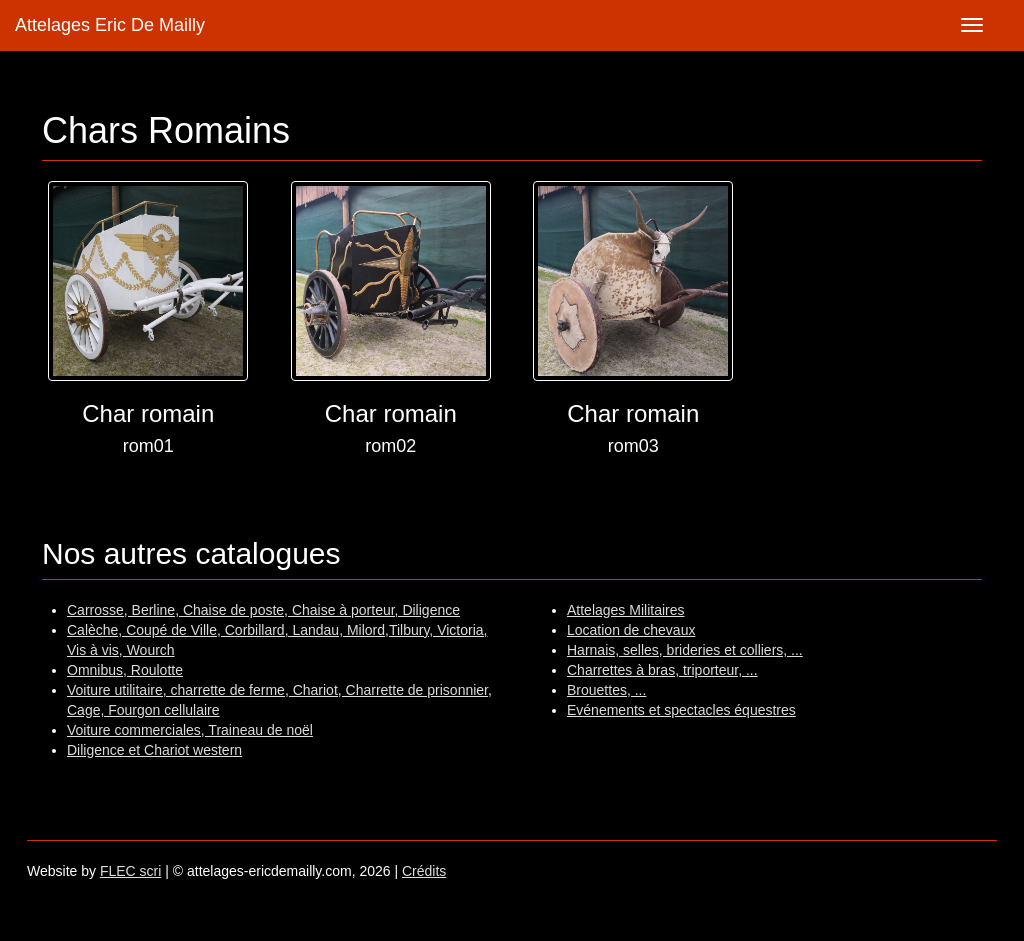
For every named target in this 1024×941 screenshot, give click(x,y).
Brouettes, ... (606, 690)
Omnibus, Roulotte (125, 670)
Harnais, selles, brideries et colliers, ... (685, 650)
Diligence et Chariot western (154, 750)
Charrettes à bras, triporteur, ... (662, 670)
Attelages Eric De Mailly (110, 25)
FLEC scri (130, 871)
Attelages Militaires (626, 610)
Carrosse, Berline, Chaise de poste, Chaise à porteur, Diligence (263, 610)
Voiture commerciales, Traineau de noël (190, 730)
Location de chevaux (631, 630)
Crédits (424, 871)
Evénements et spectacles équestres (681, 710)
